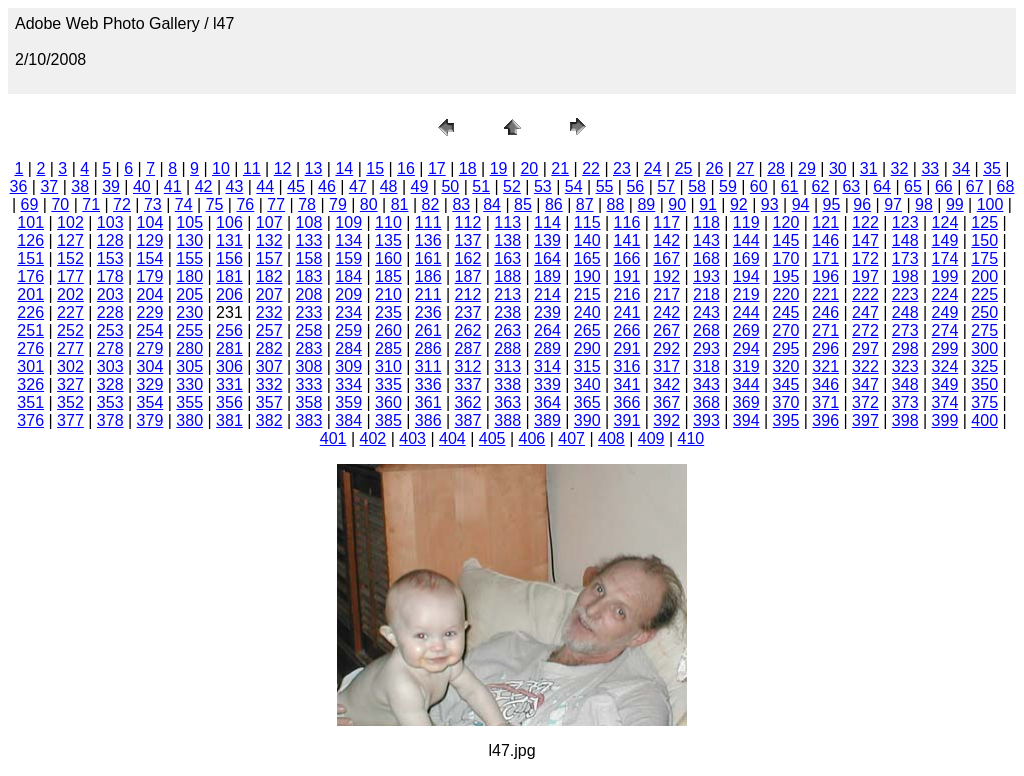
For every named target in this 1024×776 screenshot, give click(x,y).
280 (189, 348)
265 (587, 330)
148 (905, 240)
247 (865, 312)
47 (358, 186)
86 (554, 204)
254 (150, 330)
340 (587, 384)
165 (587, 258)
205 (189, 294)
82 (431, 204)
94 (801, 204)
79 (338, 204)
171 (825, 258)
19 (499, 168)
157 (269, 258)
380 (189, 420)
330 (189, 384)
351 (30, 402)
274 (945, 330)
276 (30, 348)
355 (189, 402)
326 (30, 384)
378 (110, 420)
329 (150, 384)
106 (229, 222)
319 (746, 366)
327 (70, 384)
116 (627, 222)
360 (388, 402)
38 (80, 186)
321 (825, 366)
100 (990, 204)
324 (945, 366)
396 (825, 420)
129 (150, 240)
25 (684, 168)
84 (492, 204)
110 (388, 222)
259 (348, 330)
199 (945, 276)
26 (715, 168)
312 (468, 366)
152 (70, 258)
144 (746, 240)
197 (865, 276)
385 (388, 420)
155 (189, 258)
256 (229, 330)
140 (587, 240)
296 (825, 348)
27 (745, 168)
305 (189, 366)
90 (677, 204)
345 (786, 384)
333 (309, 384)
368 (706, 402)
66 (944, 186)
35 (992, 168)
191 (627, 276)
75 (215, 204)
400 (984, 420)
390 (587, 420)
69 (30, 204)
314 (547, 366)
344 (746, 384)
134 (348, 240)
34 (961, 168)
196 (825, 276)
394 (746, 420)
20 (529, 168)
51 (481, 186)
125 (984, 222)
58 (697, 186)
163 (507, 258)
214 (547, 294)
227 (70, 312)
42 (204, 186)
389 (547, 420)
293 (706, 348)
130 (189, 240)
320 (786, 366)
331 (229, 384)
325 (984, 366)
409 (651, 438)
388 (507, 420)
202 (70, 294)
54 (574, 186)
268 (706, 330)
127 (70, 240)
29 (807, 168)
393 (706, 420)
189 (547, 276)
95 (832, 204)
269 (746, 330)
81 (400, 204)
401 (333, 438)
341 (627, 384)
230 (189, 312)
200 (984, 276)
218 (706, 294)
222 (865, 294)
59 (728, 186)
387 (468, 420)
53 (543, 186)
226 (30, 312)
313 (507, 366)
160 (388, 258)
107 (269, 222)
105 (189, 222)
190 (587, 276)
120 (786, 222)
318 (706, 366)
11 (252, 168)
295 (786, 348)
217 (666, 294)
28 (776, 168)
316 (627, 366)
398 (905, 420)
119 (746, 222)
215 (587, 294)
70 (60, 204)
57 (666, 186)
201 (30, 294)
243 (706, 312)
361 (428, 402)
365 (587, 402)
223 (905, 294)
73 (153, 204)
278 (110, 348)
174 (945, 258)
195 (786, 276)
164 (547, 258)
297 (865, 348)
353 (110, 402)
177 (70, 276)
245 (786, 312)
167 (666, 258)
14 (344, 168)
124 (945, 222)
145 (786, 240)
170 (786, 258)
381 (229, 420)
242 (666, 312)
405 (492, 438)
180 (189, 276)
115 (587, 222)
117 (666, 222)
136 (428, 240)
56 (635, 186)
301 (30, 366)
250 (984, 312)
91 (708, 204)
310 (388, 366)
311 (428, 366)
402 (373, 438)
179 (150, 276)
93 (770, 204)
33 (930, 168)
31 (869, 168)
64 (882, 186)
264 (547, 330)
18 (468, 168)
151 (30, 258)
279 (150, 348)
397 (865, 420)
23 (622, 168)
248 (905, 312)
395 (786, 420)
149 (945, 240)
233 (309, 312)
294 (746, 348)
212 (468, 294)
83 (461, 204)
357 (269, 402)
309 (348, 366)
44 (265, 186)
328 (110, 384)
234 (348, 312)
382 (269, 420)
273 (905, 330)
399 (945, 420)
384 (348, 420)
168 (706, 258)
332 (269, 384)
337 (468, 384)
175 (984, 258)
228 (110, 312)
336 (428, 384)
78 (307, 204)
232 (269, 312)
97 (893, 204)
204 (150, 294)
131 (229, 240)
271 (825, 330)
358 (309, 402)
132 (269, 240)
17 (437, 168)
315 (587, 366)
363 (507, 402)
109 (348, 222)
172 (865, 258)
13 (314, 168)
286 (428, 348)
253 (110, 330)
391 (627, 420)
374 (945, 402)
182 (269, 276)
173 (905, 258)
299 (945, 348)
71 (91, 204)
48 (389, 186)
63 (851, 186)
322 (865, 366)
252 (70, 330)
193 (706, 276)
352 (70, 402)
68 (1006, 186)
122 (865, 222)
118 (706, 222)
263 (507, 330)
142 (666, 240)
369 (746, 402)
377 (70, 420)
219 (746, 294)
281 (229, 348)
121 (825, 222)
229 (150, 312)
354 (150, 402)
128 (110, 240)
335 (388, 384)
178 (110, 276)
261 (428, 330)
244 (746, 312)
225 (984, 294)
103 (110, 222)
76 (245, 204)
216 (627, 294)
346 (825, 384)
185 (388, 276)
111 (428, 222)
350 (984, 384)
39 (111, 186)
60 (759, 186)
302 (70, 366)
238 (507, 312)
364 (547, 402)
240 (587, 312)
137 (468, 240)
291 (627, 348)
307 (269, 366)
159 (348, 258)
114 (547, 222)
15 (375, 168)
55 (605, 186)
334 (348, 384)
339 (547, 384)
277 (70, 348)
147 (865, 240)
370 (786, 402)
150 (984, 240)
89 (646, 204)
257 (269, 330)
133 (309, 240)
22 (591, 168)
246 (825, 312)
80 (369, 204)
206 (229, 294)
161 (428, 258)
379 (150, 420)
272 (865, 330)
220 (786, 294)
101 (30, 222)
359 (348, 402)
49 (420, 186)
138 (507, 240)
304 (150, 366)
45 (296, 186)
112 (468, 222)
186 (428, 276)
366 (627, 402)
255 (189, 330)
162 (468, 258)
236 (428, 312)
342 (666, 384)
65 (913, 186)
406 (532, 438)
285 (388, 348)
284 (348, 348)
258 (309, 330)
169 (746, 258)
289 (547, 348)
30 (838, 168)
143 (706, 240)
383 (309, 420)
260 (388, 330)
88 (616, 204)
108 (309, 222)
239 (547, 312)
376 (30, 420)
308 (309, 366)
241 (627, 312)
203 (110, 294)
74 (184, 204)
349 (945, 384)
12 (283, 168)
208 (309, 294)
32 (900, 168)
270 (786, 330)
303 (110, 366)
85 (523, 204)
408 (611, 438)
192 (666, 276)
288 (507, 348)
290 (587, 348)
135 (388, 240)
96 (862, 204)
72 (122, 204)
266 (627, 330)
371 (825, 402)
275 (984, 330)
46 (327, 186)
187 (468, 276)
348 (905, 384)
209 (348, 294)
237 (468, 312)
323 (905, 366)
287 (468, 348)
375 (984, 402)
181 (229, 276)
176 (30, 276)
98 (924, 204)
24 (653, 168)
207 (269, 294)
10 (221, 168)
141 (627, 240)
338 (507, 384)
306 (229, 366)
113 (507, 222)
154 (150, 258)
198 (905, 276)
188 (507, 276)
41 (173, 186)
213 (507, 294)
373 (905, 402)
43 (235, 186)
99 (955, 204)
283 (309, 348)
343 (706, 384)
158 (309, 258)
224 (945, 294)
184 (348, 276)
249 (945, 312)
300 (984, 348)
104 (150, 222)
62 (821, 186)
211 (428, 294)
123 (905, 222)
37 (49, 186)
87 (585, 204)
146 (825, 240)
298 (905, 348)
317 (666, 366)
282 (269, 348)
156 (229, 258)
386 (428, 420)
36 (19, 186)
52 (512, 186)
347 (865, 384)
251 (30, 330)
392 (666, 420)
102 (70, 222)
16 (406, 168)
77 (276, 204)
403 (412, 438)
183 (309, 276)
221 (825, 294)
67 (975, 186)
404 (452, 438)
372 (865, 402)
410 (691, 438)
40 (142, 186)
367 (666, 402)
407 (571, 438)
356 (229, 402)
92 (739, 204)
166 (627, 258)
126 (30, 240)
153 (110, 258)
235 (388, 312)
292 (666, 348)
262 (468, 330)
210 (388, 294)
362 (468, 402)
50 (450, 186)
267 (666, 330)
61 (790, 186)
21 (560, 168)
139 (547, 240)
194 (746, 276)
